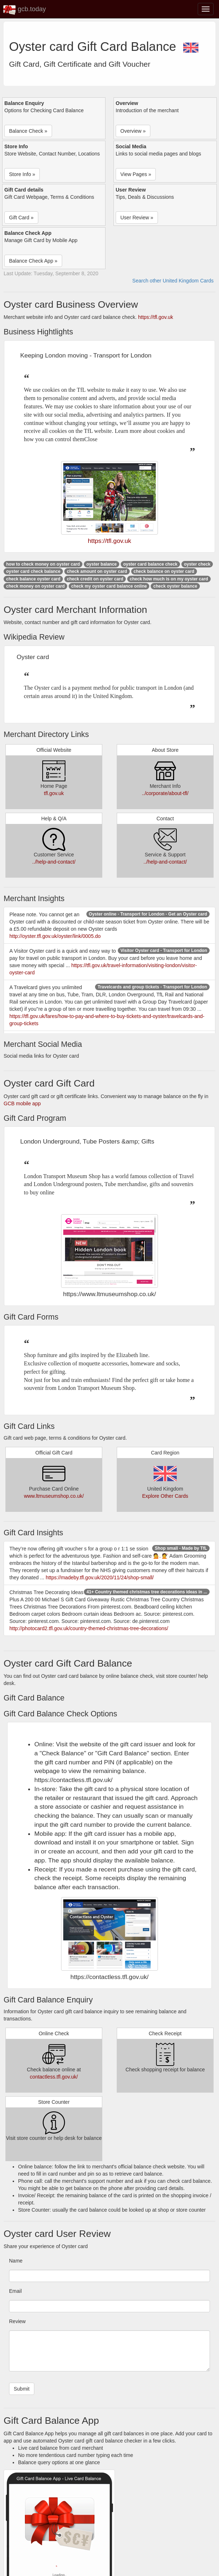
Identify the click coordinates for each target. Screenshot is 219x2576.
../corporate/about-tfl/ (165, 793)
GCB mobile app (22, 1103)
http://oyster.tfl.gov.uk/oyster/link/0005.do (55, 936)
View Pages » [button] (135, 174)
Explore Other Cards (165, 1496)
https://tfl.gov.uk (155, 317)
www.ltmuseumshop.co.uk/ (54, 1496)
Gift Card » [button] (21, 217)
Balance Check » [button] (28, 131)
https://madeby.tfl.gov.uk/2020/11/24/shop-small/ (100, 1577)
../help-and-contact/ (54, 862)
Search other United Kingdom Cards (173, 281)
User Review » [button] (136, 217)
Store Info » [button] (22, 174)
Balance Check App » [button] (33, 261)
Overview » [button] (133, 131)
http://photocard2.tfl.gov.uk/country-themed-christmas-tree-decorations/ (88, 1628)
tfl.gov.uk (54, 793)
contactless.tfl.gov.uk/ (54, 2077)
